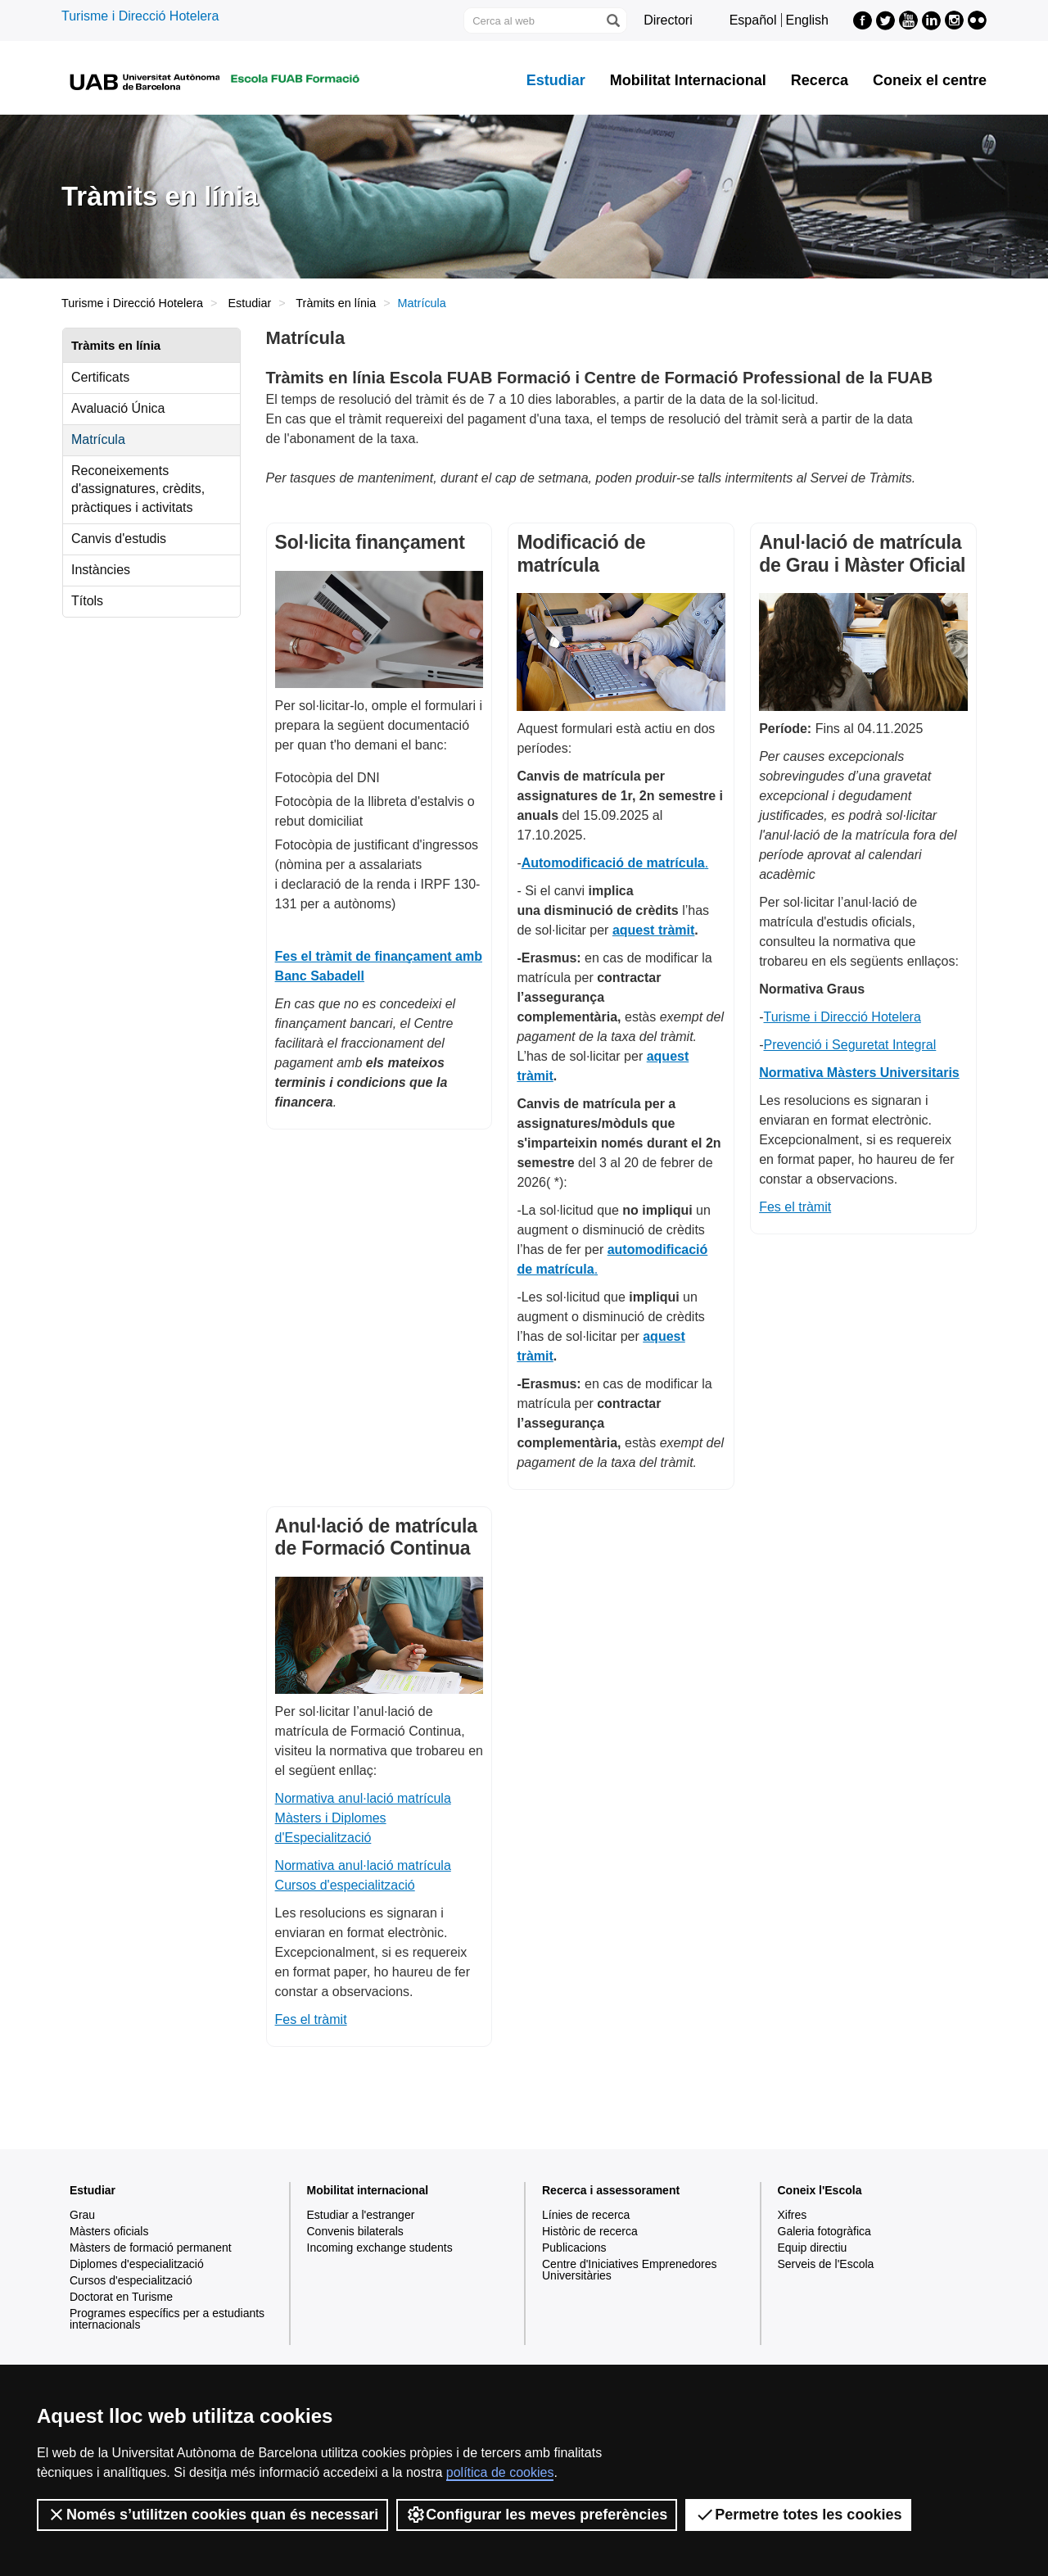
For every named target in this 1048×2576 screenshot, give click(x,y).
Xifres (792, 2214)
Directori (668, 20)
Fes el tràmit (795, 1207)
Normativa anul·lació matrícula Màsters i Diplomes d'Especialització (363, 1818)
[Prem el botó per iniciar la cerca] (612, 20)
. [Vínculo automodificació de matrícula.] (615, 863)
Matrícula (98, 439)
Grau (82, 2214)
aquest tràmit (653, 930)
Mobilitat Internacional (688, 80)
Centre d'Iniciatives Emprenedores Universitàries (629, 2269)
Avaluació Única (118, 408)
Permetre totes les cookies (798, 2514)
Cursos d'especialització (131, 2280)
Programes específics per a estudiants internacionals (167, 2319)
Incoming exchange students (380, 2247)
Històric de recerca (590, 2231)
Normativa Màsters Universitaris (859, 1073)
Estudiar (555, 80)
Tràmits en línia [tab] (115, 345)
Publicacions (574, 2247)
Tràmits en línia (336, 303)
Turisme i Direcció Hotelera (140, 16)
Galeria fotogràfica (824, 2231)
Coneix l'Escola (820, 2190)
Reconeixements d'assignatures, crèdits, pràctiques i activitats (138, 489)
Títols (87, 601)
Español (753, 20)
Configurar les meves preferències (536, 2514)
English (807, 20)
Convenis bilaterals (355, 2231)
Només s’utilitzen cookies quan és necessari (212, 2514)
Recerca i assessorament (611, 2190)
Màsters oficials (109, 2231)
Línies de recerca (586, 2214)
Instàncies (100, 570)
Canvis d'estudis (118, 539)
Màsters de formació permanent (151, 2247)
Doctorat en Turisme (121, 2296)
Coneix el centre (930, 80)
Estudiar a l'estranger (361, 2214)
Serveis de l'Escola (826, 2263)
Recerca (819, 80)
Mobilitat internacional (368, 2190)
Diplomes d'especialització (137, 2263)
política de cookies (500, 2472)
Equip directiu (812, 2247)
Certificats (100, 377)
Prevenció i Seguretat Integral (850, 1045)
